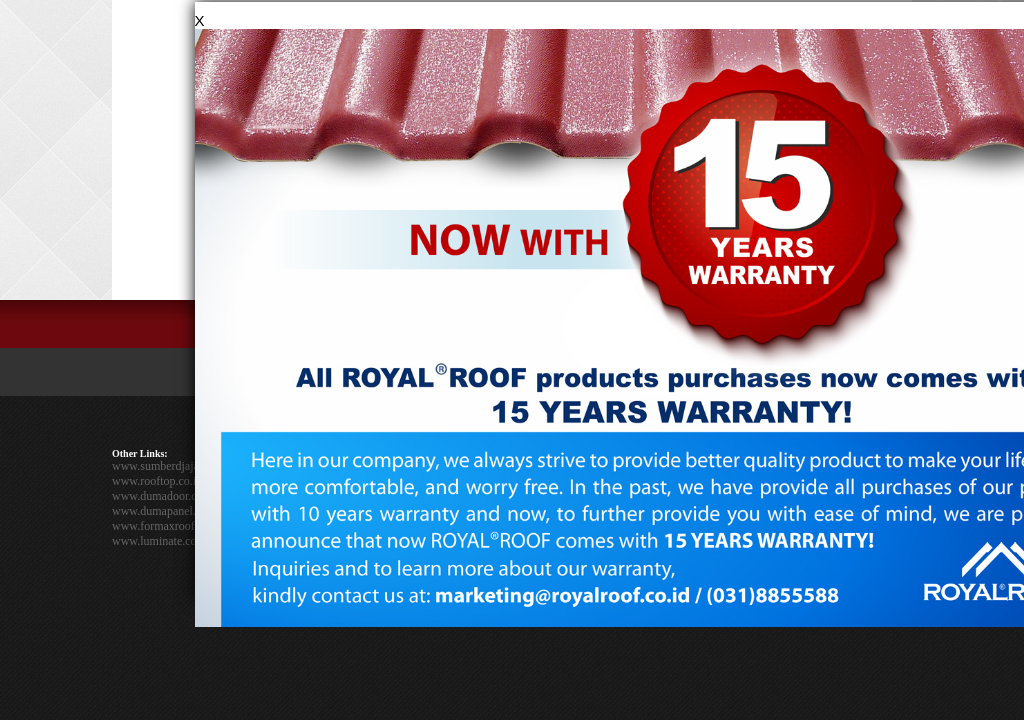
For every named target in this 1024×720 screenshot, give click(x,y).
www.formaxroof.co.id (167, 526)
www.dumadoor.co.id (163, 496)
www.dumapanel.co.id (166, 511)
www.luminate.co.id (160, 541)
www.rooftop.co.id (157, 481)
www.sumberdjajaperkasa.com (185, 466)
